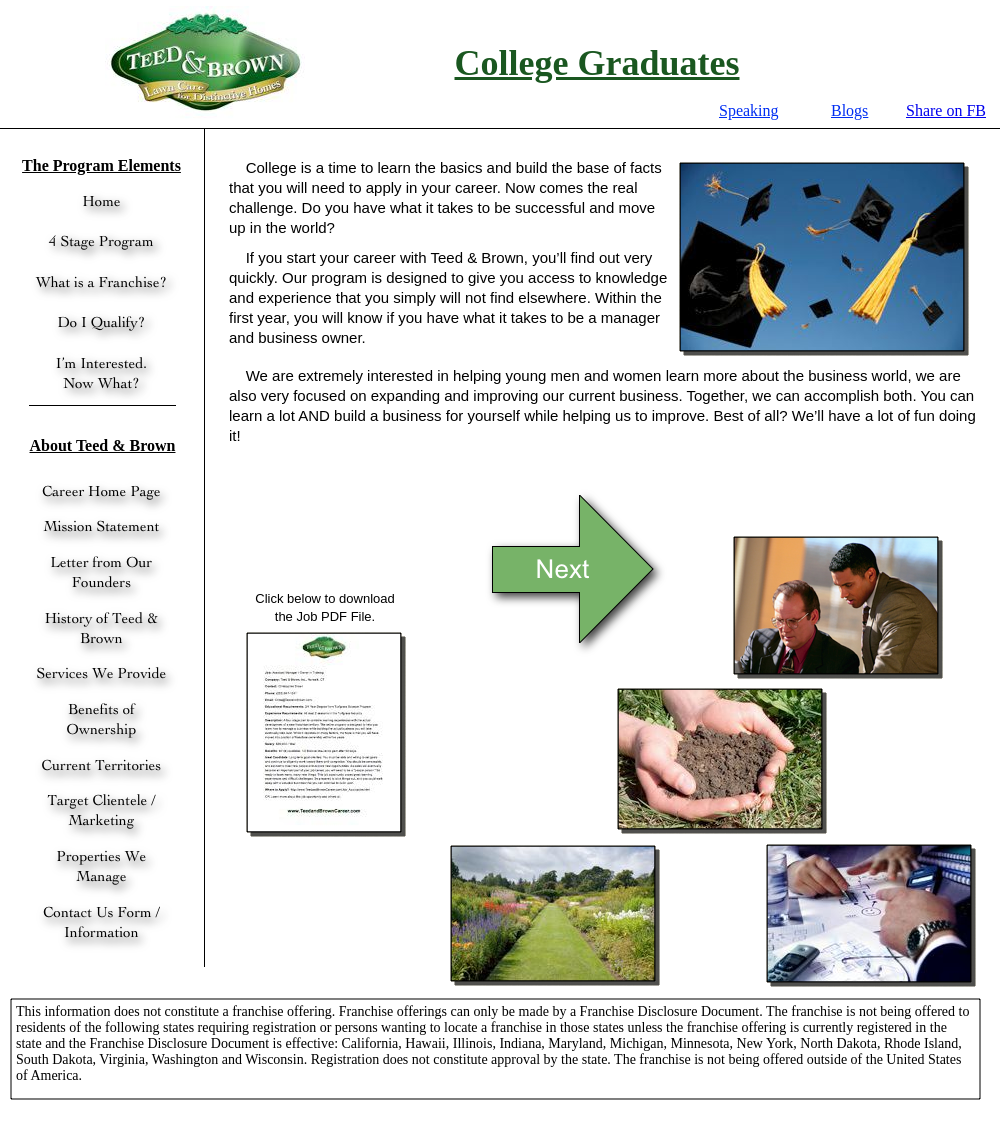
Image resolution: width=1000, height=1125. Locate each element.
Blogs (849, 110)
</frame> (946, 111)
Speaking (749, 110)
